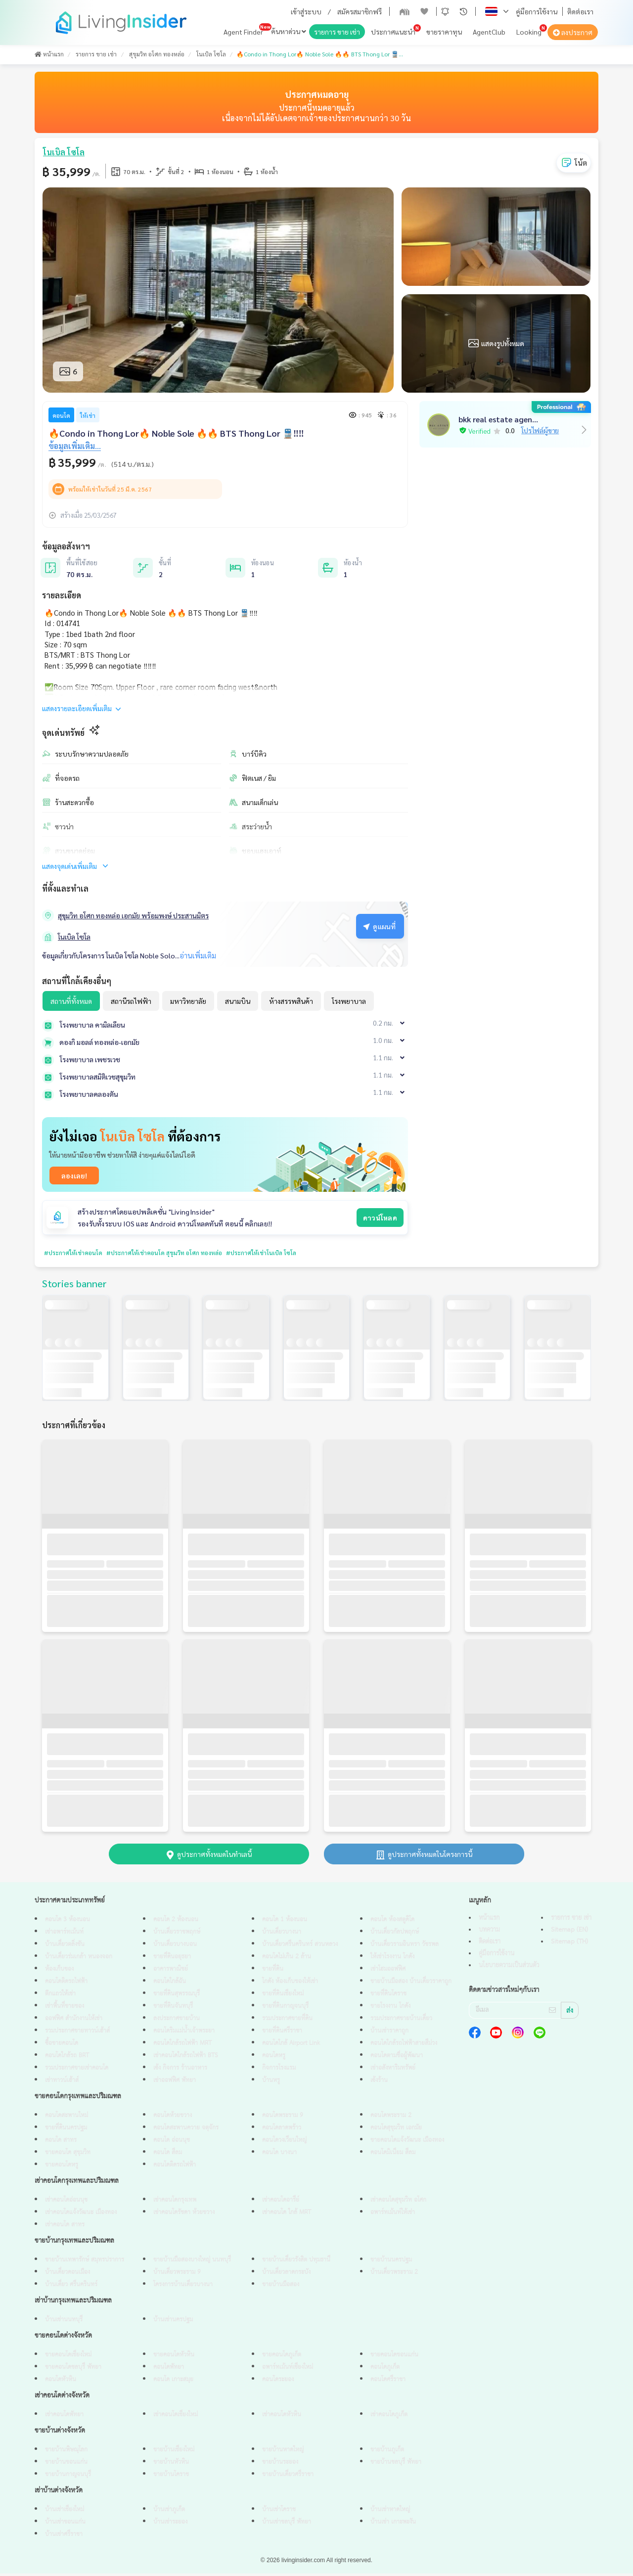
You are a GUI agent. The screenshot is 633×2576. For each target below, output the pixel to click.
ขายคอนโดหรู (61, 2167)
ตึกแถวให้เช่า (60, 1996)
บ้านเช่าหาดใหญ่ (390, 2512)
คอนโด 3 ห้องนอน (67, 1922)
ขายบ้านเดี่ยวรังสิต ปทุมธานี (296, 2262)
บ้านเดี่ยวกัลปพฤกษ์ (394, 1934)
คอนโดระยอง (278, 2382)
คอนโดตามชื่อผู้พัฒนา (396, 2058)
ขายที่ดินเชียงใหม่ (283, 1996)
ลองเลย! (74, 1175)
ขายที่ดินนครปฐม (66, 2130)
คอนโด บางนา (279, 2155)
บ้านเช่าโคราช (279, 2512)
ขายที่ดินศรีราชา (282, 2033)
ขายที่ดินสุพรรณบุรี (176, 1996)
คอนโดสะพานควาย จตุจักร (186, 2130)
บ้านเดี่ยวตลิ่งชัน (65, 1947)
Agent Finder (243, 31)
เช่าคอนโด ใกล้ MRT (286, 2215)
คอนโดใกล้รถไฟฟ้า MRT (182, 2045)
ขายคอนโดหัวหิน (173, 2357)
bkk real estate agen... (498, 419)
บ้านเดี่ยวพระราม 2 (394, 2274)
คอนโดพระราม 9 (282, 2118)
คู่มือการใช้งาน (496, 1955)
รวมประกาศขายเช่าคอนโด (76, 2070)
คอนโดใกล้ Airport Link (291, 2045)
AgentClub (489, 31)
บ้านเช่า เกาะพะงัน (393, 2524)
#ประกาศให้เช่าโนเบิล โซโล (285, 1253)
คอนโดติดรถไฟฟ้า (66, 1984)
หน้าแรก (489, 1920)
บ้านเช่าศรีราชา (64, 2537)
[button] (445, 11)
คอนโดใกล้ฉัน (169, 1984)
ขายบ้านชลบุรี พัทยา (395, 2464)
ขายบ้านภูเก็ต (387, 2452)
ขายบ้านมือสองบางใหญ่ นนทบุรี (192, 2262)
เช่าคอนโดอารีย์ (280, 2202)
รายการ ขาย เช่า (337, 31)
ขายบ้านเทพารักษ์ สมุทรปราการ (84, 2262)
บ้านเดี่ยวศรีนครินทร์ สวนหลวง (300, 1947)
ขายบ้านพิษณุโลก (66, 2452)
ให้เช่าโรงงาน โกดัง (392, 1959)
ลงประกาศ (572, 32)
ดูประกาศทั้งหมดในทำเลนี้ (209, 1856)
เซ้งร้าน (379, 2083)
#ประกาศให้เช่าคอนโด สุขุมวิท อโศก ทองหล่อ (177, 1253)
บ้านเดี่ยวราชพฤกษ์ (176, 1934)
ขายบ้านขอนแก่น (66, 2464)
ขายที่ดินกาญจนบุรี (285, 2008)
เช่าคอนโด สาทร (65, 2227)
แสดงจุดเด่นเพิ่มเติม (76, 866)
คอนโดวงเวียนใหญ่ (284, 2142)
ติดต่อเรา (580, 11)
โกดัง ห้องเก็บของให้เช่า (290, 1984)
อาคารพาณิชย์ (170, 1971)
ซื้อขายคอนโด (61, 2045)
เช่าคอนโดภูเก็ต (388, 2417)
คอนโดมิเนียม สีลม (392, 2155)
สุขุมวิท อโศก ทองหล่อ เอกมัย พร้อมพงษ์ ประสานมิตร (133, 915)
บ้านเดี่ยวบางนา (281, 1934)
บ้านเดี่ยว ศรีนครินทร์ (71, 2287)
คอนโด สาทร (61, 2142)
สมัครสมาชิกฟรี (359, 11)
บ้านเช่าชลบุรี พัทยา (286, 2524)
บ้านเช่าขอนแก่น (65, 2524)
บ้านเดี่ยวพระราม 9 (177, 2274)
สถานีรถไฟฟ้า (131, 1000)
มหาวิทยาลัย (188, 1000)
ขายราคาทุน (444, 31)
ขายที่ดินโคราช (388, 1996)
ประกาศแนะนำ (393, 31)
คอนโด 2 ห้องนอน (175, 1922)
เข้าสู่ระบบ (306, 11)
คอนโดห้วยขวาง (172, 2118)
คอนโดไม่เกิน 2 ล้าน (286, 1959)
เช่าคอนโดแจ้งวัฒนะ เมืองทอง (81, 2215)
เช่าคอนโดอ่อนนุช (66, 2202)
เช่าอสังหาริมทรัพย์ (392, 2070)
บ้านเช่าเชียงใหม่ (64, 2512)
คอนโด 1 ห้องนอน (284, 1922)
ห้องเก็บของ (59, 1971)
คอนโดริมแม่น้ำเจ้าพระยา (184, 2033)
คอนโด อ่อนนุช (171, 2142)
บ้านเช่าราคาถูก (389, 2033)
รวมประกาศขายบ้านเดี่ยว (401, 2021)
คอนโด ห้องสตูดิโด (392, 1922)
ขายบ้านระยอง (280, 2464)
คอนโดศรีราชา (388, 2382)
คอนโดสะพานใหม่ (66, 2118)
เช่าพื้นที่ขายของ (64, 2008)
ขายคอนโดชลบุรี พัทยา (73, 2369)
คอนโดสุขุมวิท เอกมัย (396, 2130)
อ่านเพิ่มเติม (198, 955)
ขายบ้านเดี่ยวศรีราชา (288, 2477)
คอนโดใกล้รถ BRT (67, 2058)
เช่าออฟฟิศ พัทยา (174, 2083)
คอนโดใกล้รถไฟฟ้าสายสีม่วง (403, 2045)
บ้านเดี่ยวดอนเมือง (67, 2274)
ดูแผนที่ (379, 926)
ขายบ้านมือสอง (280, 2287)
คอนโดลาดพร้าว (281, 2130)
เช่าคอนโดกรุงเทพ (174, 2202)
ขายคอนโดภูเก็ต (281, 2357)
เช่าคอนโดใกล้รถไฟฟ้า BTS (185, 2058)
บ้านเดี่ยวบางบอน (175, 1947)
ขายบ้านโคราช (171, 2477)
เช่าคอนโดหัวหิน (281, 2417)
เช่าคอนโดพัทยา (64, 2417)
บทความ (489, 1932)
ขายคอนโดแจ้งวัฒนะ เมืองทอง (407, 2142)
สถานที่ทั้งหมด (71, 1000)
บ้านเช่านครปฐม (173, 2322)
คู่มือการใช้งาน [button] (536, 11)
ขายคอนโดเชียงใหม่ (68, 2357)
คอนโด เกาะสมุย (173, 2382)
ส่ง (569, 2013)
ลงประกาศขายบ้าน (176, 2021)
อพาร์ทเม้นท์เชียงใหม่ (287, 2369)
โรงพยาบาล (349, 1000)
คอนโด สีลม (167, 2155)
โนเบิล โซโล (74, 936)
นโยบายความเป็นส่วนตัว (509, 1967)
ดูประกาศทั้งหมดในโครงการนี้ (424, 1856)
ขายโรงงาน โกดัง (390, 2008)
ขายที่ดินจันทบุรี (173, 2008)
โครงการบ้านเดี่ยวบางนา (183, 2287)
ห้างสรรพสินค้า (291, 1000)
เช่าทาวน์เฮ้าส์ (62, 2083)
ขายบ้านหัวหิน (171, 2464)
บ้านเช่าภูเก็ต (169, 2512)
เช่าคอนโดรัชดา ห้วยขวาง (184, 2215)
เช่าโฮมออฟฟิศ (388, 1971)
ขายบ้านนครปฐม (391, 2262)
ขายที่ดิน (272, 1971)
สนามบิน (237, 1000)
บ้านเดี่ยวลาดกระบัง (286, 2274)
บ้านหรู (271, 2083)
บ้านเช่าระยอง (170, 2524)
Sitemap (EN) (569, 1932)
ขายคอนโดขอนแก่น (394, 2357)
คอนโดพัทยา (168, 2369)
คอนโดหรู (273, 2058)
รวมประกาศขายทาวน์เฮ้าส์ (77, 2033)
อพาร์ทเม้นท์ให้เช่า (392, 2215)
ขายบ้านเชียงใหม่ (173, 2452)
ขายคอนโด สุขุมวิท (67, 2155)
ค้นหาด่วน (288, 31)
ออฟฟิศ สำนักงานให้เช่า (73, 2021)
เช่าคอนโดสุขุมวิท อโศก (398, 2202)
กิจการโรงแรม (279, 2070)
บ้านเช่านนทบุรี (64, 2322)
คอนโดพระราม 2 (390, 2118)
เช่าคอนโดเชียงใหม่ (175, 2417)
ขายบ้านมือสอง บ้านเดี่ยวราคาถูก (411, 1984)
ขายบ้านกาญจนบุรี (68, 2477)
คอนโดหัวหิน (60, 2382)
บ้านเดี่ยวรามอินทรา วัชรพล (404, 1947)
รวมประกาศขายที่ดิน (287, 2021)
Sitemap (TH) (569, 1944)
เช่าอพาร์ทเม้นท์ (64, 1934)
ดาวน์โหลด (380, 1217)
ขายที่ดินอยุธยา (172, 1959)
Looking (529, 31)
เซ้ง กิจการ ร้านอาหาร (180, 2070)
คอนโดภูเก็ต (385, 2369)
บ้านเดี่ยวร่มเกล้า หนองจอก (78, 1959)
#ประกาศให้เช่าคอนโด (76, 1253)
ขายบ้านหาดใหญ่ (283, 2452)
